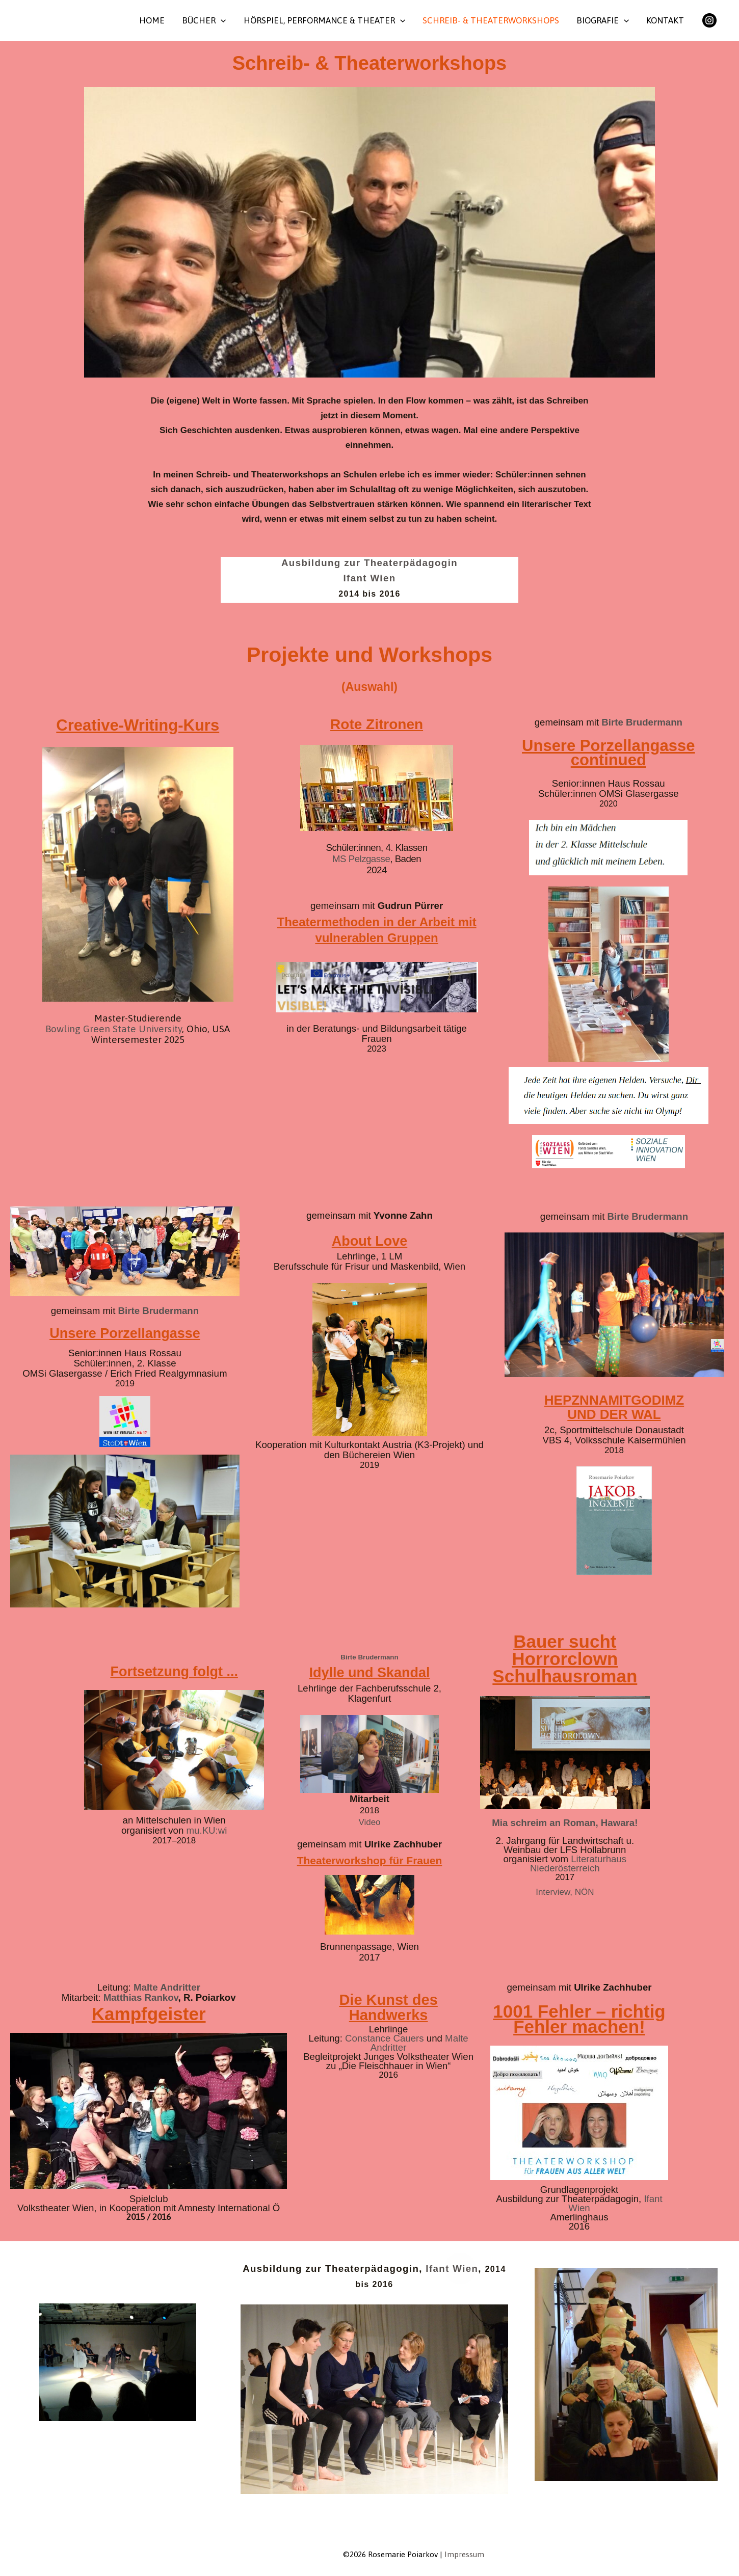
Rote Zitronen (376, 724)
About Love (370, 1241)
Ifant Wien (370, 578)
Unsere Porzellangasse (124, 1333)
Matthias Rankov (140, 1997)
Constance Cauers (384, 2038)
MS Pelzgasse (361, 858)
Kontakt (665, 20)
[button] (221, 20)
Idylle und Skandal (369, 1672)
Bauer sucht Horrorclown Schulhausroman (564, 1658)
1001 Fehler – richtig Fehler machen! (579, 2018)
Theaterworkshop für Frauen (369, 1860)
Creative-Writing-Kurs (137, 725)
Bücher (204, 20)
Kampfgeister (149, 2014)
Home (152, 20)
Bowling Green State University (113, 1028)
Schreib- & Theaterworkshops (491, 20)
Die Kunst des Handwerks (388, 2007)
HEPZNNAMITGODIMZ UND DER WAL (614, 1407)
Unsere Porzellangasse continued (608, 753)
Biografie (602, 20)
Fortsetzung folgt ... (173, 1671)
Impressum (464, 2554)
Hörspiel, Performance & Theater (324, 20)
